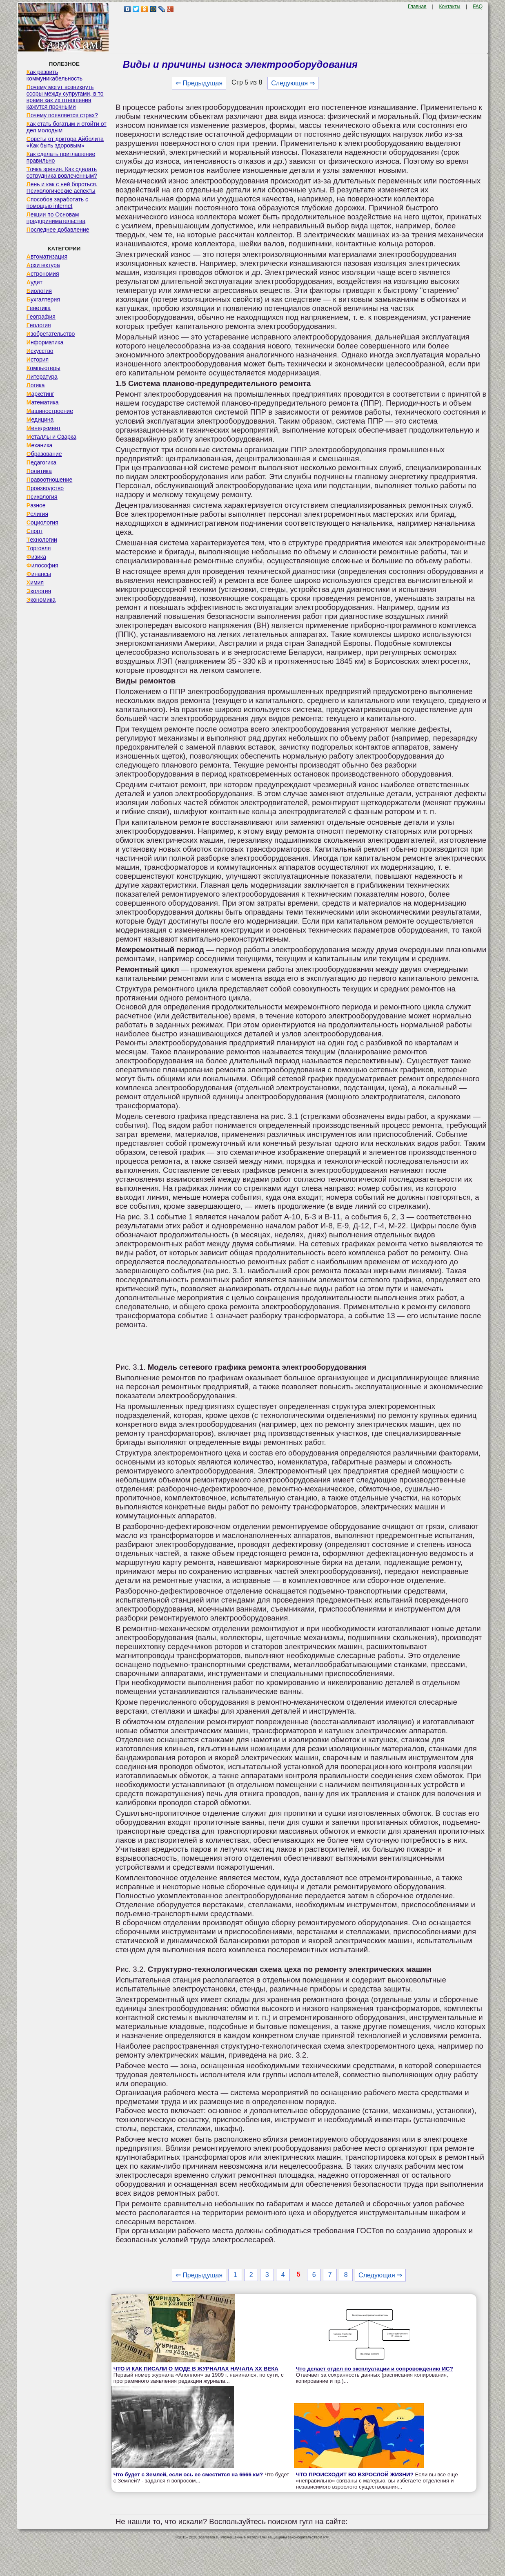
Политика (39, 471)
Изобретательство (51, 333)
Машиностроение (50, 411)
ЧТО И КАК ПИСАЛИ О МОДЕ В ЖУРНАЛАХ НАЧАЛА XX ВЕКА (195, 2369)
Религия (37, 514)
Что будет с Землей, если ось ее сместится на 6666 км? (188, 2474)
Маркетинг (40, 394)
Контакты (449, 6)
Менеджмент (44, 428)
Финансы (39, 574)
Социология (42, 522)
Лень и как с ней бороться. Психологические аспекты (62, 187)
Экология (39, 591)
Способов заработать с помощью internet (57, 202)
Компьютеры (43, 368)
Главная (417, 6)
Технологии (42, 539)
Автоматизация (47, 256)
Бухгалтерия (43, 299)
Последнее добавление (58, 229)
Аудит (34, 282)
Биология (39, 291)
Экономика (41, 599)
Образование (44, 454)
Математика (43, 402)
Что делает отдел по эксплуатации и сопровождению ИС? (374, 2369)
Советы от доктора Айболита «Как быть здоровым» (65, 142)
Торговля (39, 548)
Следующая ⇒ (293, 83)
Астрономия (43, 273)
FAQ (478, 6)
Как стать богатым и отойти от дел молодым (67, 127)
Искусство (40, 351)
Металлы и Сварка (51, 436)
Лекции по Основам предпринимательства (56, 217)
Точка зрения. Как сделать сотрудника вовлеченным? (62, 172)
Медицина (40, 419)
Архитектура (43, 265)
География (41, 316)
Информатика (45, 342)
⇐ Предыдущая (199, 83)
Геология (39, 325)
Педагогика (41, 462)
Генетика (39, 308)
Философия (42, 565)
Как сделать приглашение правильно (61, 157)
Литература (42, 376)
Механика (40, 445)
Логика (36, 385)
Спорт (34, 531)
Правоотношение (49, 479)
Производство (45, 488)
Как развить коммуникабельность (54, 75)
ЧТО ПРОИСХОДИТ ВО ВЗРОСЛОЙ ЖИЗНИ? (355, 2474)
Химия (35, 582)
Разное (36, 505)
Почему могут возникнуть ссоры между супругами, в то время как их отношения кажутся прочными (65, 97)
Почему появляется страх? (62, 115)
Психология (42, 496)
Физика (36, 557)
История (38, 359)
